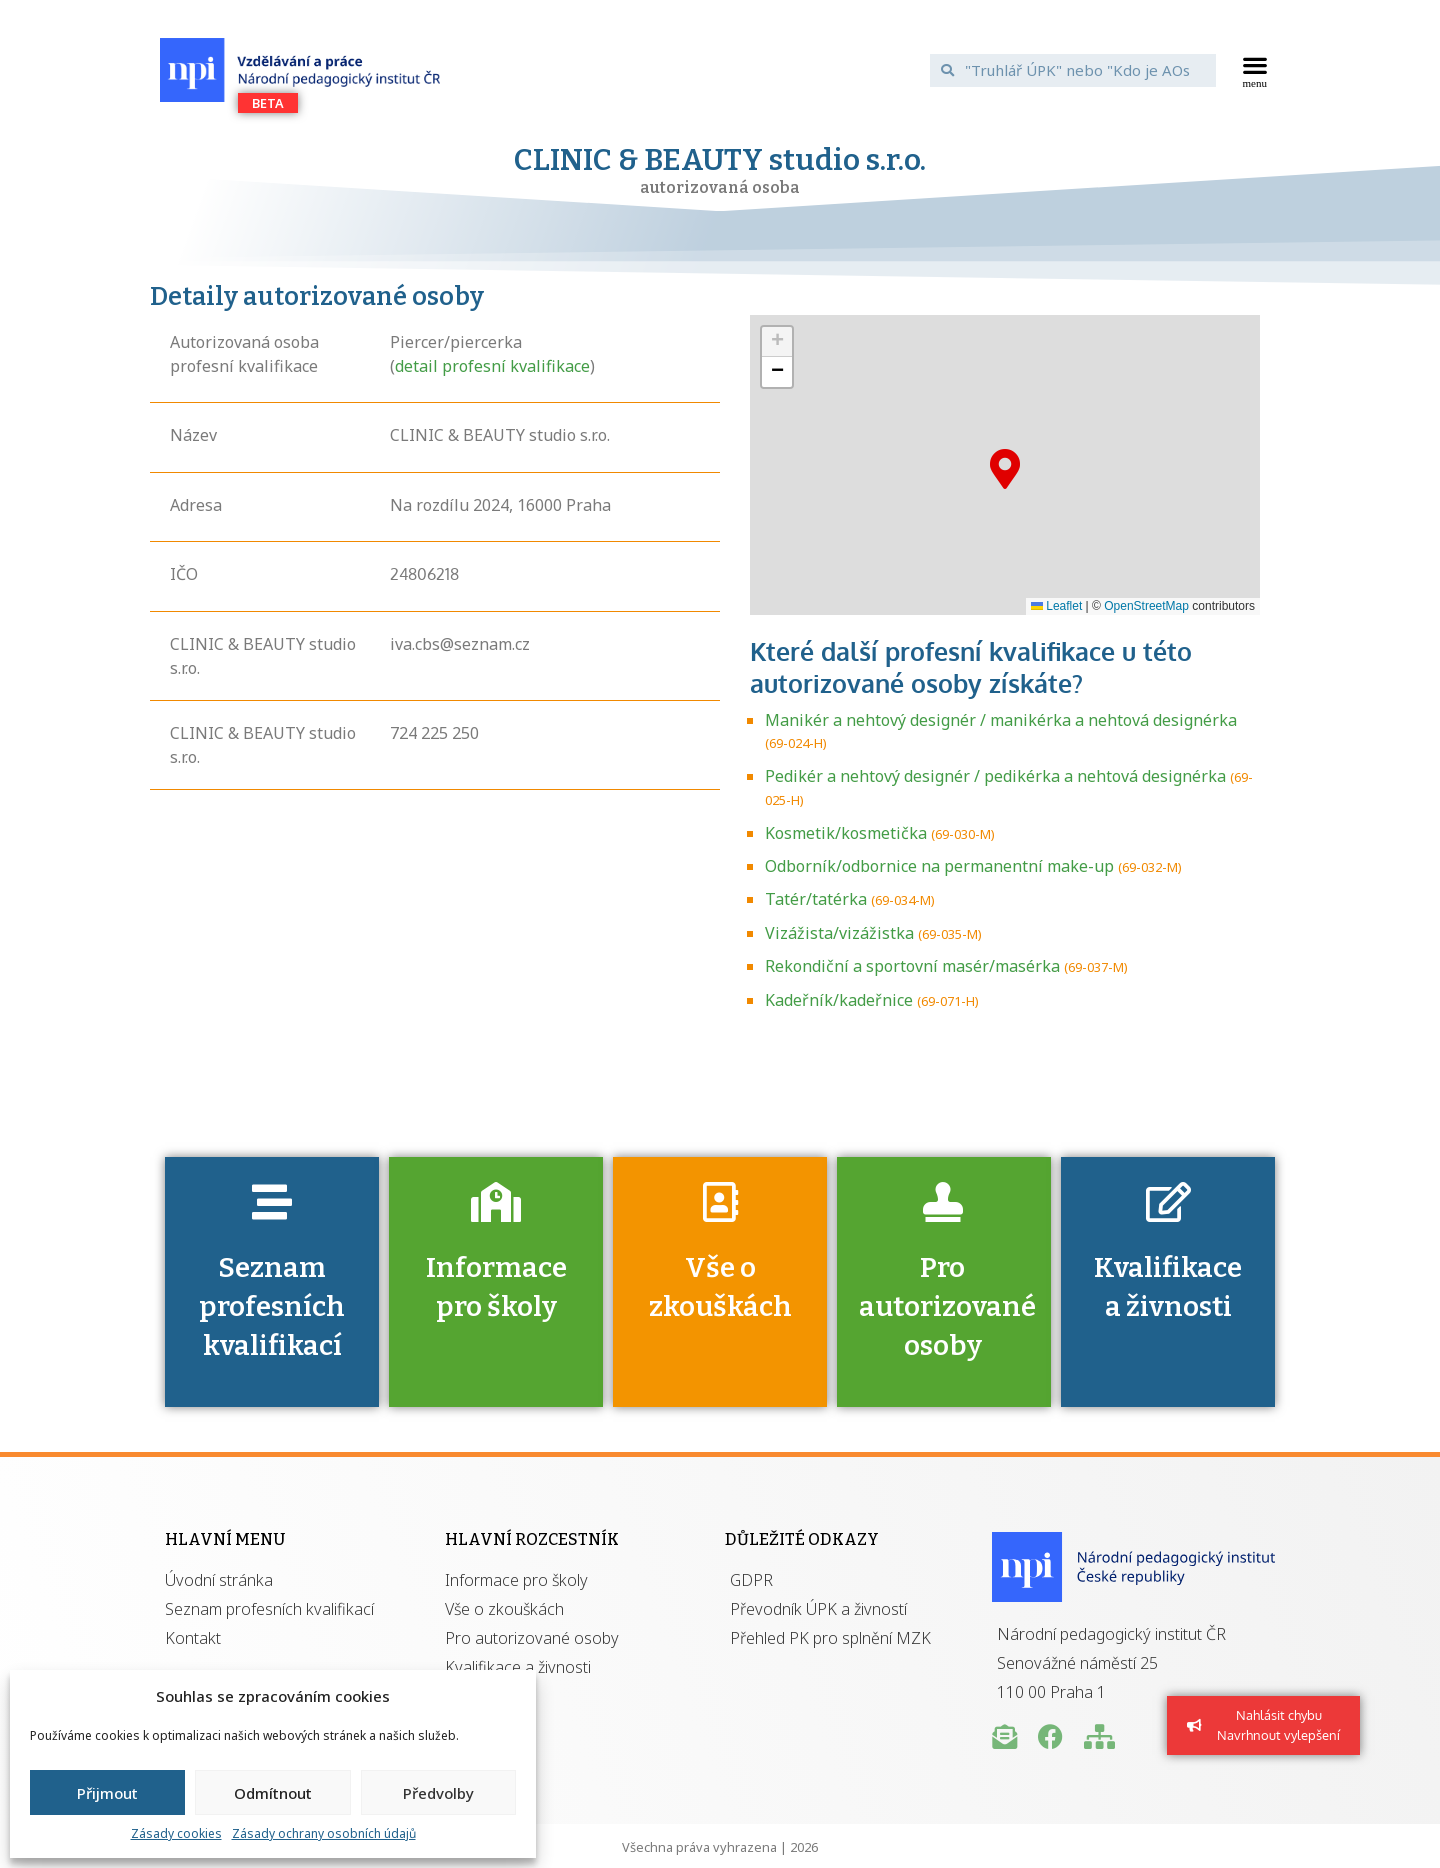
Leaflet (1056, 606)
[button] (1255, 70)
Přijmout (107, 1793)
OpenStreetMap (1146, 606)
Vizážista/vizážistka (839, 933)
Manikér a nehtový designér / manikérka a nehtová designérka (1001, 720)
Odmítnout (273, 1793)
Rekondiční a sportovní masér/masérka (912, 966)
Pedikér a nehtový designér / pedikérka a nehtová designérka (995, 776)
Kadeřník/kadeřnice (839, 1000)
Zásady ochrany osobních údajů (324, 1833)
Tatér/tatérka (816, 899)
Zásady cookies (176, 1833)
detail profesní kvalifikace (492, 366)
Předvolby (438, 1793)
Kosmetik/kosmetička (846, 833)
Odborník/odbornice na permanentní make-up (939, 866)
